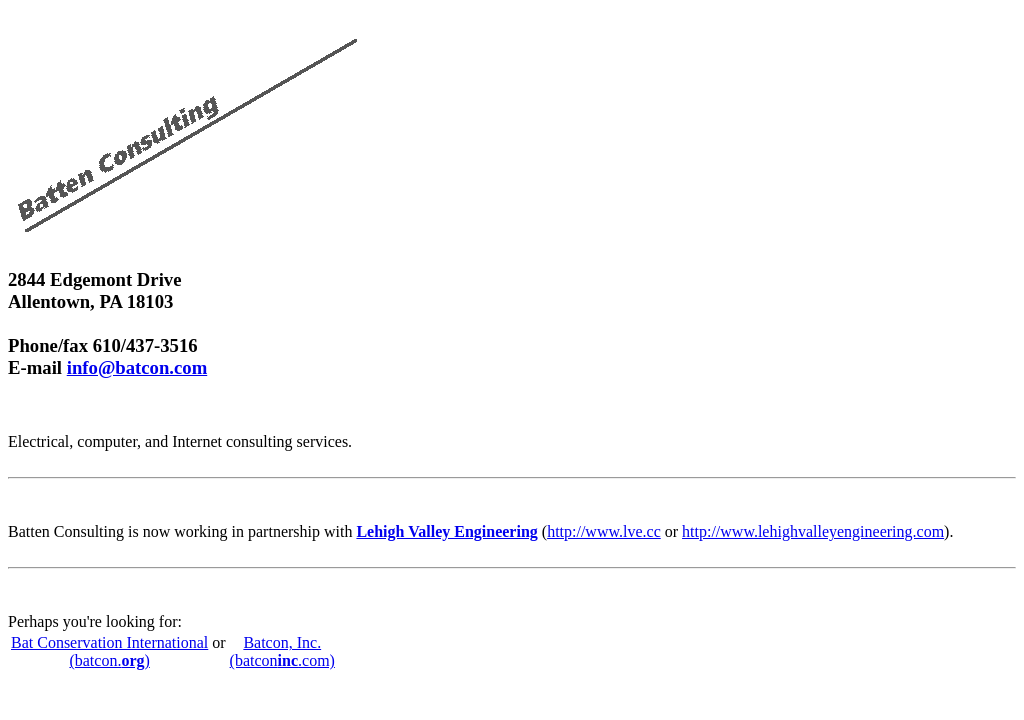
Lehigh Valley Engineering (446, 531)
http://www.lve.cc (604, 531)
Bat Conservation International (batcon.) (109, 651)
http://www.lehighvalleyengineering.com (813, 531)
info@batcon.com (137, 367)
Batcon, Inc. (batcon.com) (282, 651)
